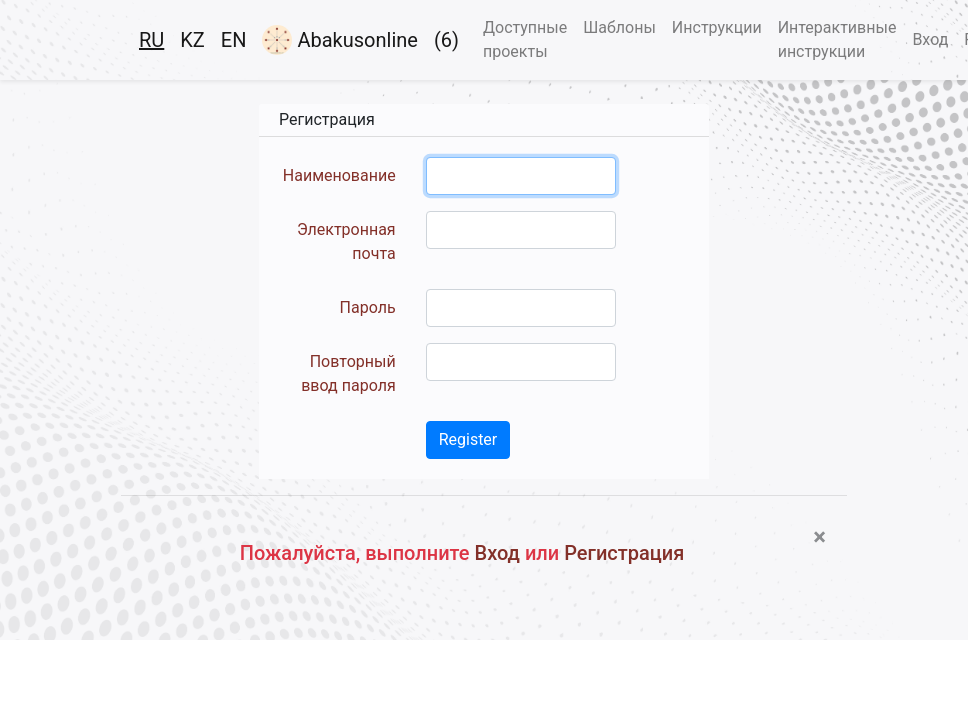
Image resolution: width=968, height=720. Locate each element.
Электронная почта (346, 241)
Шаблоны (619, 27)
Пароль (368, 307)
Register (468, 439)
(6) (446, 40)
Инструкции (717, 27)
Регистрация (624, 553)
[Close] (819, 537)
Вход (930, 39)
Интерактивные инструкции (837, 39)
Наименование (339, 175)
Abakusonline (339, 40)
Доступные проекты (525, 39)
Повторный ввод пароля (348, 373)
